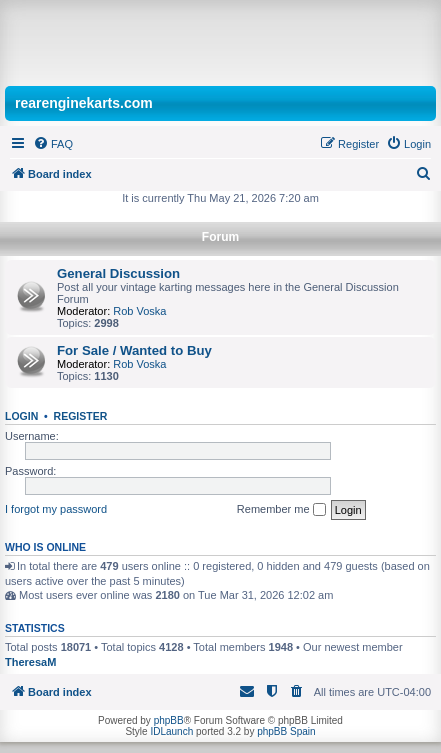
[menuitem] (53, 144)
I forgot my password (56, 509)
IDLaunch (171, 731)
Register (81, 416)
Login (21, 416)
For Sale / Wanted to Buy (134, 350)
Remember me (281, 510)
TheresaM (30, 662)
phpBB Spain (286, 731)
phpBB (169, 720)
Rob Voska (139, 311)
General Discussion (118, 273)
